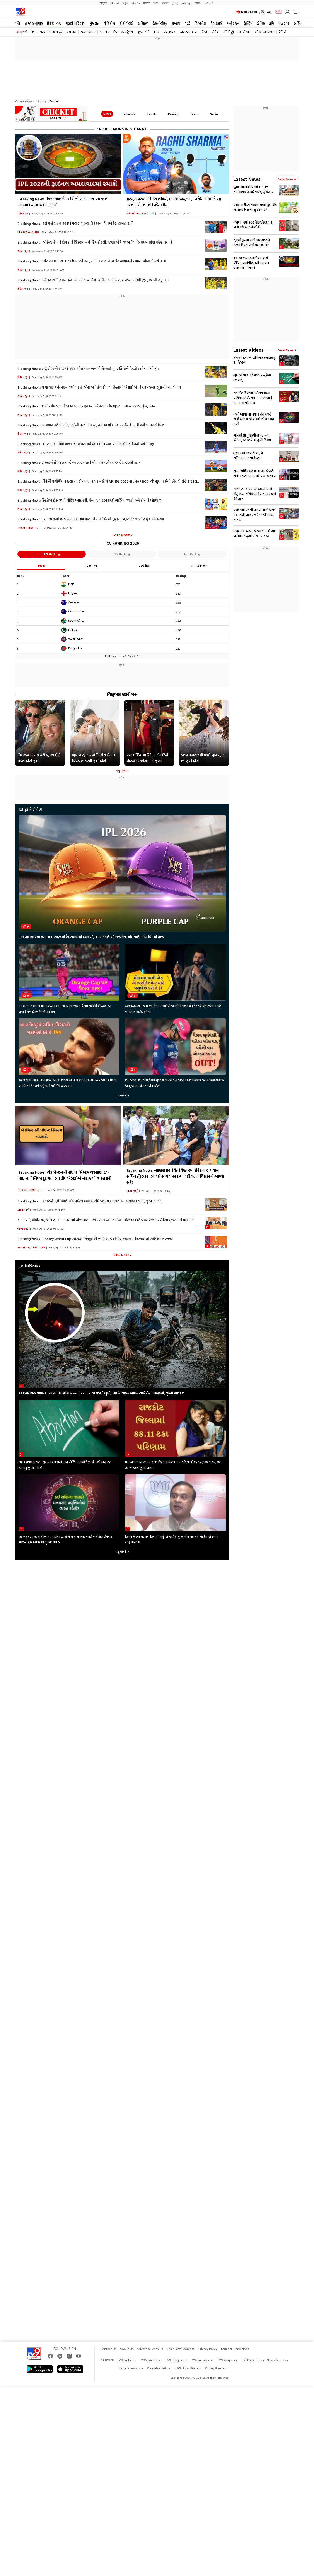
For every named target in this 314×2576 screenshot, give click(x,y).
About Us (126, 2348)
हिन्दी (103, 3)
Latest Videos (248, 349)
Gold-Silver (88, 32)
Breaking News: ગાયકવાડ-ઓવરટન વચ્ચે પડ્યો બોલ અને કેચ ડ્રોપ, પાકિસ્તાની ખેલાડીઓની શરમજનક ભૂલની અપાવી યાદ (99, 387)
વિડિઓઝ (32, 1266)
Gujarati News (24, 101)
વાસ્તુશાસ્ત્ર (169, 32)
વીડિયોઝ (109, 23)
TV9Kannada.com (202, 2360)
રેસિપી (282, 32)
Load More (121, 535)
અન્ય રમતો (132, 1191)
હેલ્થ (204, 32)
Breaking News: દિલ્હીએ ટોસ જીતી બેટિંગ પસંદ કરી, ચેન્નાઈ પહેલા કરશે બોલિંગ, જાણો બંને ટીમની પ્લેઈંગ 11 (89, 500)
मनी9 (197, 3)
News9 (115, 3)
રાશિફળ (143, 23)
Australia (70, 602)
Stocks (104, 32)
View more (287, 179)
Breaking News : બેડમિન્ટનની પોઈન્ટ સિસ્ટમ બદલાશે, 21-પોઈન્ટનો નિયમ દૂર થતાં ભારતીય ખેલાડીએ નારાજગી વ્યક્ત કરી (65, 1175)
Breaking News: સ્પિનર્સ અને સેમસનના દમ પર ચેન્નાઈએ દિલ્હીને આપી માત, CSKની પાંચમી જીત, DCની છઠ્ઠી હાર (93, 280)
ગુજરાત (94, 23)
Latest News (246, 179)
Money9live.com (216, 2368)
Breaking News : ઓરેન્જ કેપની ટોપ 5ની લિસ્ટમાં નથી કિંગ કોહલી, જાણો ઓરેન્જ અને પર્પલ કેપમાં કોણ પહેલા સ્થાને (94, 242)
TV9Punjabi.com (252, 2360)
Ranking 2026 (122, 543)
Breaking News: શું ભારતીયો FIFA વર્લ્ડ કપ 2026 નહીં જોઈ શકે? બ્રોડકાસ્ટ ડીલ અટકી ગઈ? (78, 462)
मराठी (146, 3)
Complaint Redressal (180, 2348)
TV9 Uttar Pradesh (188, 2368)
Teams (194, 114)
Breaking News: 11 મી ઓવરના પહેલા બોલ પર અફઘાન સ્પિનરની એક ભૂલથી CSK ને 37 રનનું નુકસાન (86, 406)
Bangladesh (72, 648)
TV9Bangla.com (228, 2360)
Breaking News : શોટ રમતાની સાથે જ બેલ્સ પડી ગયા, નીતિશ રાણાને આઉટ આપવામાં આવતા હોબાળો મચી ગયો (91, 261)
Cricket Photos (27, 528)
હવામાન (71, 32)
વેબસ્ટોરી (216, 23)
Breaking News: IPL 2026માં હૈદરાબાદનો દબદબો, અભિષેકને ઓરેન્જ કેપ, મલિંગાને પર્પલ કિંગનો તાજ (91, 936)
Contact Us (108, 2348)
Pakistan (70, 629)
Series (214, 114)
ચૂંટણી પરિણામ (75, 23)
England (69, 593)
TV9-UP (208, 3)
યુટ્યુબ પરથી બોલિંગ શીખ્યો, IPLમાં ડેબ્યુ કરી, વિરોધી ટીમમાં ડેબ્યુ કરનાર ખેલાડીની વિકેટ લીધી (173, 202)
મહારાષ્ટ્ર (283, 23)
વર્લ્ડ (187, 23)
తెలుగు (136, 3)
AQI (269, 12)
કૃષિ (271, 23)
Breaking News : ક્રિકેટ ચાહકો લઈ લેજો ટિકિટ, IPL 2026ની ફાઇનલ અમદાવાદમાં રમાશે (63, 202)
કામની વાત (244, 32)
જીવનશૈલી (143, 32)
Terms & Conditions (234, 2348)
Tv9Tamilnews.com (130, 2368)
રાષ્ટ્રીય (175, 23)
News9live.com (277, 2360)
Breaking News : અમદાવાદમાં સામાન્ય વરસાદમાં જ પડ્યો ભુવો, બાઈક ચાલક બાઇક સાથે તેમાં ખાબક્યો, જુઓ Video (101, 1393)
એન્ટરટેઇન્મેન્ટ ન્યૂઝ (28, 232)
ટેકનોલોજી (160, 23)
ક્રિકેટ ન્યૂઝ (54, 23)
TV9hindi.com (126, 2360)
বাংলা (155, 3)
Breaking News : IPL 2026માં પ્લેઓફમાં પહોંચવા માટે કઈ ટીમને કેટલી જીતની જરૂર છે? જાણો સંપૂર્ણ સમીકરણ (90, 519)
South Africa (72, 620)
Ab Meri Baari (188, 32)
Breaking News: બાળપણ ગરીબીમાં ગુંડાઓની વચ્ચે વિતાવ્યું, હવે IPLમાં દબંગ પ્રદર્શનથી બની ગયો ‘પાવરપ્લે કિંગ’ (90, 425)
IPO (156, 32)
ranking (173, 114)
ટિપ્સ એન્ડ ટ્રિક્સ (123, 32)
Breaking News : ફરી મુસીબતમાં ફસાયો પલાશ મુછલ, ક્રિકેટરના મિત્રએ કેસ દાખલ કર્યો (74, 223)
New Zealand (73, 611)
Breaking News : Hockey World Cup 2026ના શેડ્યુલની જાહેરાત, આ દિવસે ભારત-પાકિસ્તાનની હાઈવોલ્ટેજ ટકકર (95, 1238)
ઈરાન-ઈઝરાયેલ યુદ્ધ (51, 32)
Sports (41, 101)
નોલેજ (215, 32)
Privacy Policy (207, 2348)
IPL (33, 32)
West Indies (72, 638)
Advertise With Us (150, 2348)
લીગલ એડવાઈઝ (264, 32)
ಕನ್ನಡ (125, 3)
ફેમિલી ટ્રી (228, 32)
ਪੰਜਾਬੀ (165, 3)
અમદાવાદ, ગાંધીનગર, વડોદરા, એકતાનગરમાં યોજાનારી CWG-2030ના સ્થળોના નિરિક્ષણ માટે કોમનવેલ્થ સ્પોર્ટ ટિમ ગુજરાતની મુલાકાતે (105, 1220)
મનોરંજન (233, 23)
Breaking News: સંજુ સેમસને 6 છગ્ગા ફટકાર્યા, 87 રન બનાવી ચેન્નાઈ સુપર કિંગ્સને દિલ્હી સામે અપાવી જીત (88, 368)
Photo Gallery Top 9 (140, 213)
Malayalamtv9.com (159, 2368)
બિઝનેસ (200, 23)
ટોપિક (261, 23)
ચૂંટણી (23, 32)
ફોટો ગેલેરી (126, 23)
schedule (129, 114)
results (152, 114)
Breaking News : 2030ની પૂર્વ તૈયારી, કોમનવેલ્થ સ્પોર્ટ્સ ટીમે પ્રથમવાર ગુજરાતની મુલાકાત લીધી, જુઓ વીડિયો (89, 1201)
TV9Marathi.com (150, 2360)
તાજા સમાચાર (34, 23)
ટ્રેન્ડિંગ (248, 23)
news (107, 113)
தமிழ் (175, 3)
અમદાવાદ (23, 213)
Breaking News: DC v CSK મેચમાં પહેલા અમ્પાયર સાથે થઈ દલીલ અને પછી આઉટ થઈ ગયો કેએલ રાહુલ (86, 443)
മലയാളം (186, 3)
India (67, 584)
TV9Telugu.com (176, 2360)
